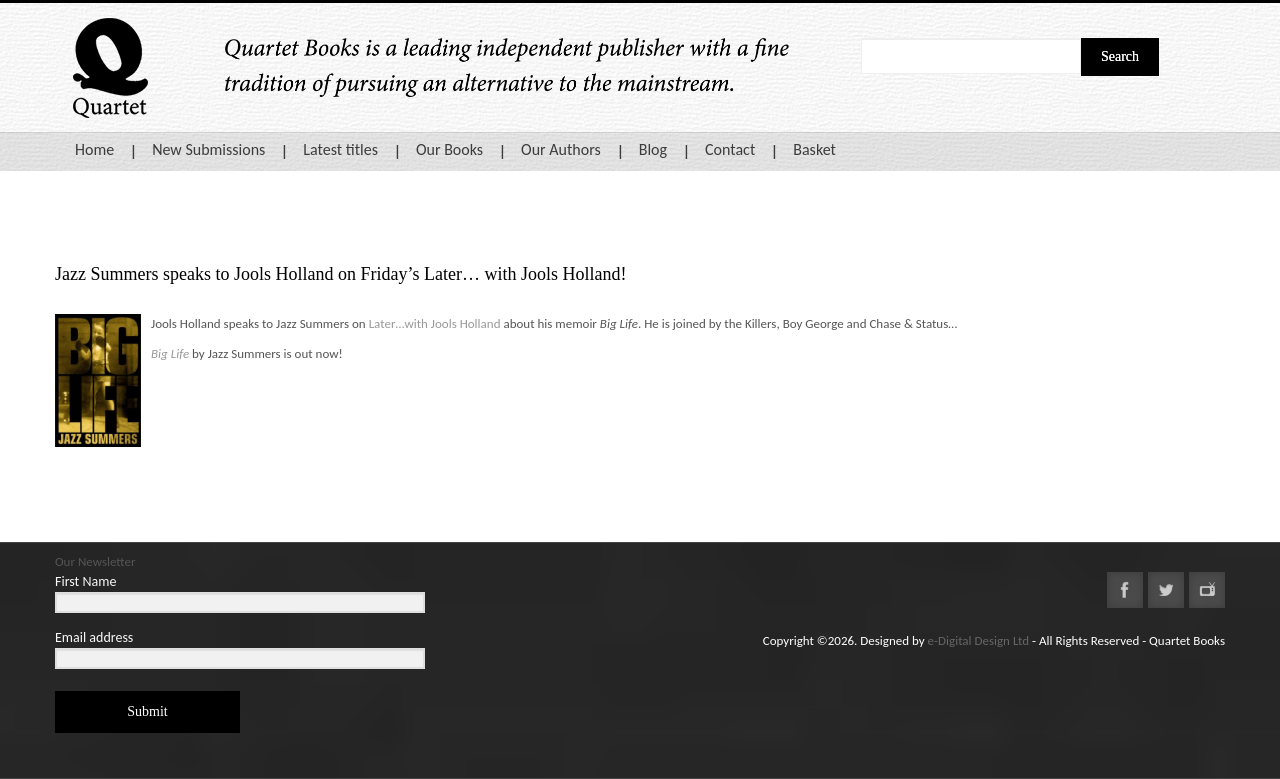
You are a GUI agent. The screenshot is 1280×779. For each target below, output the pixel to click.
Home (94, 149)
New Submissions (208, 149)
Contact (730, 149)
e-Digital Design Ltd (979, 640)
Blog (653, 149)
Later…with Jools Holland (435, 323)
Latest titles (340, 149)
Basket (814, 149)
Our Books (449, 149)
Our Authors (561, 149)
